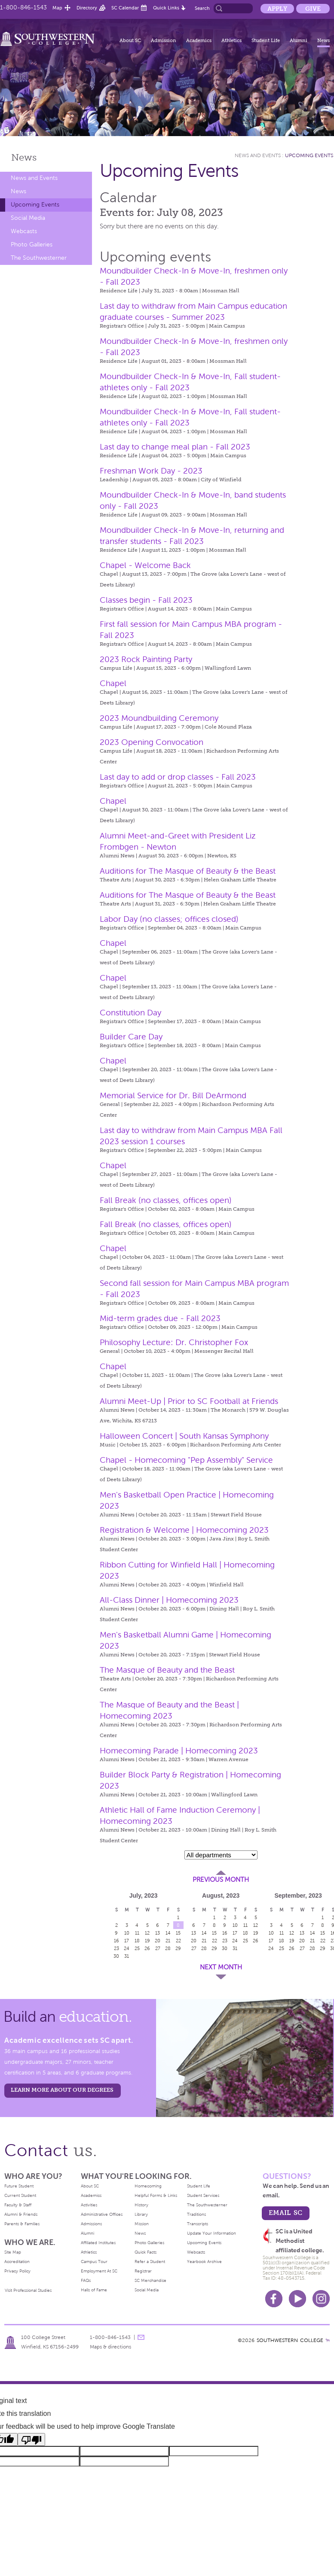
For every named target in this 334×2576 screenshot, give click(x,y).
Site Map (12, 2252)
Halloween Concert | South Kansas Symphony (184, 1435)
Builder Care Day (131, 1036)
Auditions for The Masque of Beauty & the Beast (188, 870)
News (323, 40)
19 (147, 1940)
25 (137, 1948)
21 (167, 1940)
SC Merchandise (150, 2280)
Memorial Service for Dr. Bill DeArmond (173, 1095)
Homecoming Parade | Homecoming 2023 (179, 1750)
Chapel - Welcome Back (145, 565)
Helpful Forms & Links (156, 2195)
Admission (163, 40)
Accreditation (17, 2261)
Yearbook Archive (204, 2261)
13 (157, 1932)
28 (168, 1948)
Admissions (91, 2223)
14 (168, 1932)
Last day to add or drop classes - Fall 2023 (178, 776)
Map (57, 7)
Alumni (298, 40)
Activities (89, 2204)
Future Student (19, 2186)
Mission (142, 2223)
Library (141, 2214)
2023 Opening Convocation (151, 742)
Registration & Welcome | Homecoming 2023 (184, 1529)
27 (157, 1948)
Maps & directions (110, 2347)
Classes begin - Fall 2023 (146, 600)
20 (157, 1940)
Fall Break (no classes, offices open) (166, 1200)
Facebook (273, 2298)
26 (147, 1948)
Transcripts (197, 2223)
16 (116, 1940)
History (141, 2204)
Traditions (196, 2214)
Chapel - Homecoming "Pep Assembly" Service (186, 1459)
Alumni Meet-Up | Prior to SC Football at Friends (189, 1401)
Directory (87, 7)
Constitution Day (130, 1012)
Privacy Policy (17, 2271)
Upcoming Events (35, 204)
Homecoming (148, 2186)
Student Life (265, 40)
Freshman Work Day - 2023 (151, 470)
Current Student (20, 2195)
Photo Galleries (31, 244)
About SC (130, 40)
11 (137, 1932)
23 (116, 1948)
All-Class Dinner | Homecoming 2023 (169, 1599)
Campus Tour (94, 2261)
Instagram (321, 2298)
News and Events (34, 178)
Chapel (113, 683)
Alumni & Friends (20, 2214)
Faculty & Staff (17, 2204)
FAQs (86, 2280)
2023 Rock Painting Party (146, 659)
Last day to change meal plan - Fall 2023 (175, 446)
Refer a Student (150, 2261)
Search (202, 8)
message (141, 2337)
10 (126, 1932)
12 (147, 1932)
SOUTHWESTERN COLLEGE (290, 2340)
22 (178, 1940)
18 (137, 1940)
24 (126, 1948)
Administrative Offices (102, 2214)
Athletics (231, 40)
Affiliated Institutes (98, 2242)
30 (116, 1956)
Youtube (297, 2298)
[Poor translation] (31, 2439)
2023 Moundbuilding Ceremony (159, 718)
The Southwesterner (39, 258)
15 (178, 1932)
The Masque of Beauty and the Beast (167, 1669)
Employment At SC (99, 2271)
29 (178, 1948)
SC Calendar (125, 7)
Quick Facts (145, 2252)
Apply (277, 8)
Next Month (221, 1967)
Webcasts (24, 231)
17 (126, 1940)
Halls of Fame (94, 2289)
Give (313, 8)
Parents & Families (22, 2223)
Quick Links (166, 7)
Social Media (28, 218)
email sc (285, 2212)
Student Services (203, 2195)
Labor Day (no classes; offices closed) (169, 918)
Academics (198, 40)
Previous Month (221, 1879)
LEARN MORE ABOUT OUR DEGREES (62, 2090)
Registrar (143, 2271)
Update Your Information (211, 2233)
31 (126, 1956)
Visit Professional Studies (28, 2290)
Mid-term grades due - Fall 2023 (160, 1318)
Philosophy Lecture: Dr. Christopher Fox (174, 1342)
